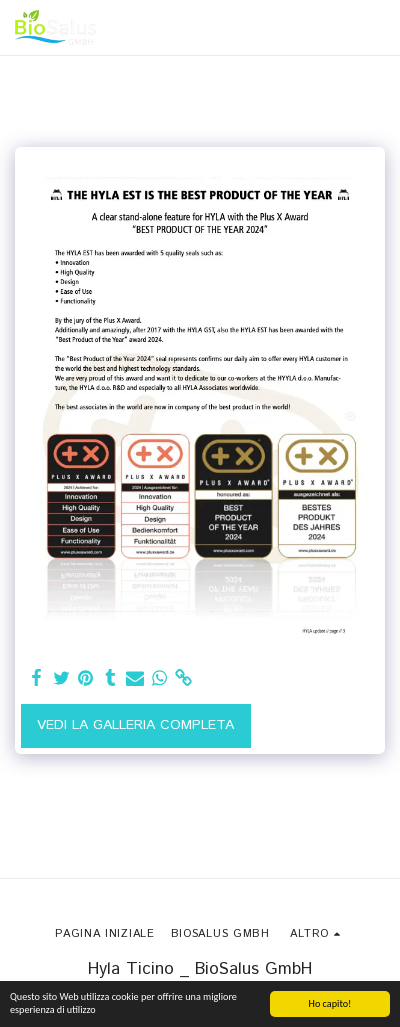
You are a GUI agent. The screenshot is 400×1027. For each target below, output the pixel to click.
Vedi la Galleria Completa (135, 725)
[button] (373, 28)
